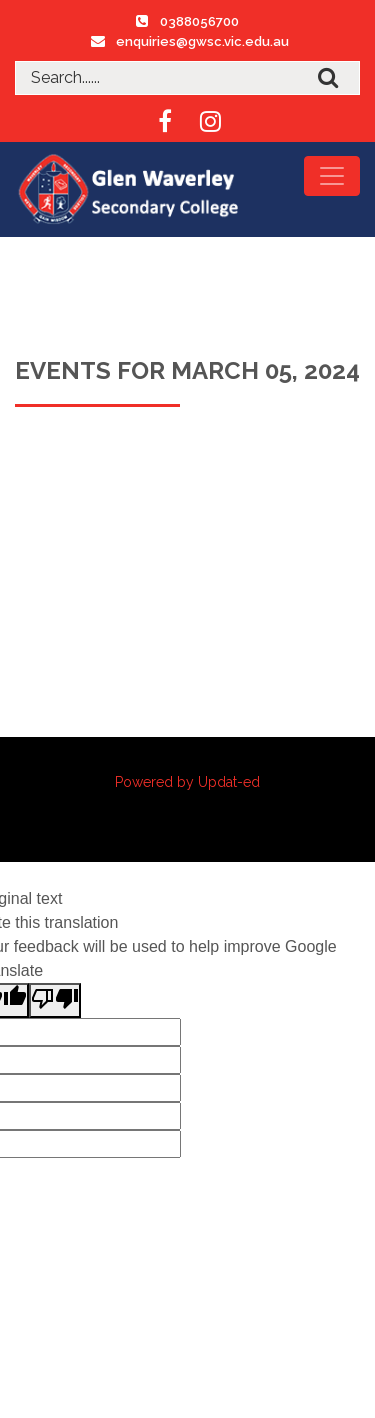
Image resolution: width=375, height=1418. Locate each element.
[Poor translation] (55, 1000)
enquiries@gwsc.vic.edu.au (202, 41)
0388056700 (199, 21)
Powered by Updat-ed (187, 782)
